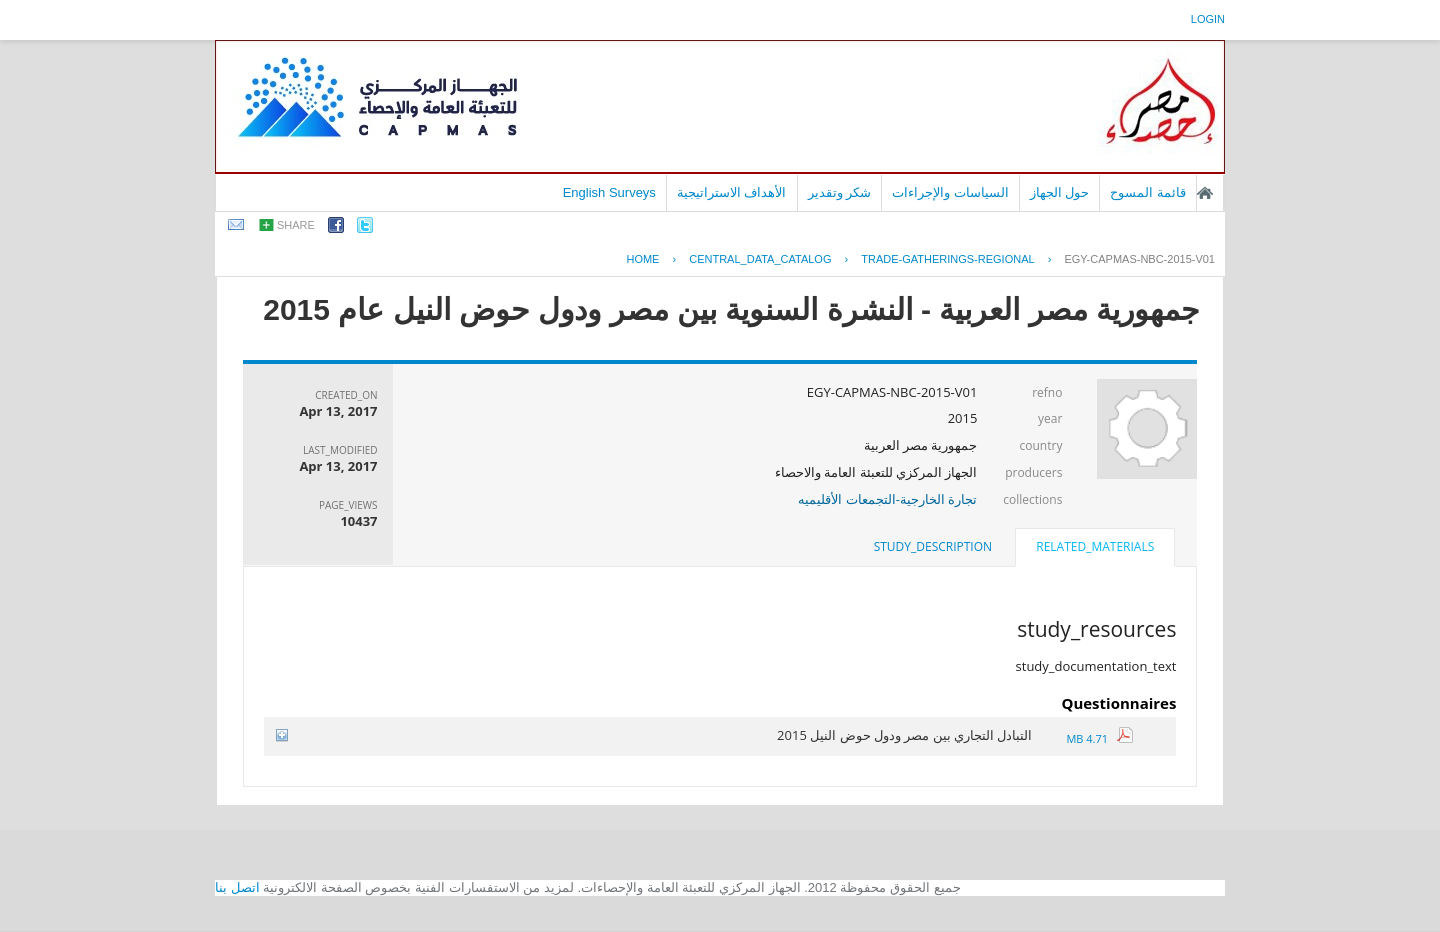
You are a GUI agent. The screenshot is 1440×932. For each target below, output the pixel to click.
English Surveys (609, 192)
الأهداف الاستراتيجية (732, 192)
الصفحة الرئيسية (1205, 193)
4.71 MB (1099, 738)
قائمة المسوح (1148, 192)
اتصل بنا (237, 887)
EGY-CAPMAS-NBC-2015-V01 (1139, 259)
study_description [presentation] (933, 546)
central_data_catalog (760, 259)
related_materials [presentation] (1095, 546)
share (296, 225)
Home (642, 259)
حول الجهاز (1060, 192)
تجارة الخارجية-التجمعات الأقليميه (887, 499)
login (1208, 19)
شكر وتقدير (840, 192)
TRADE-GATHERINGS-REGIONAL (947, 259)
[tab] (1095, 549)
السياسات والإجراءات (950, 192)
